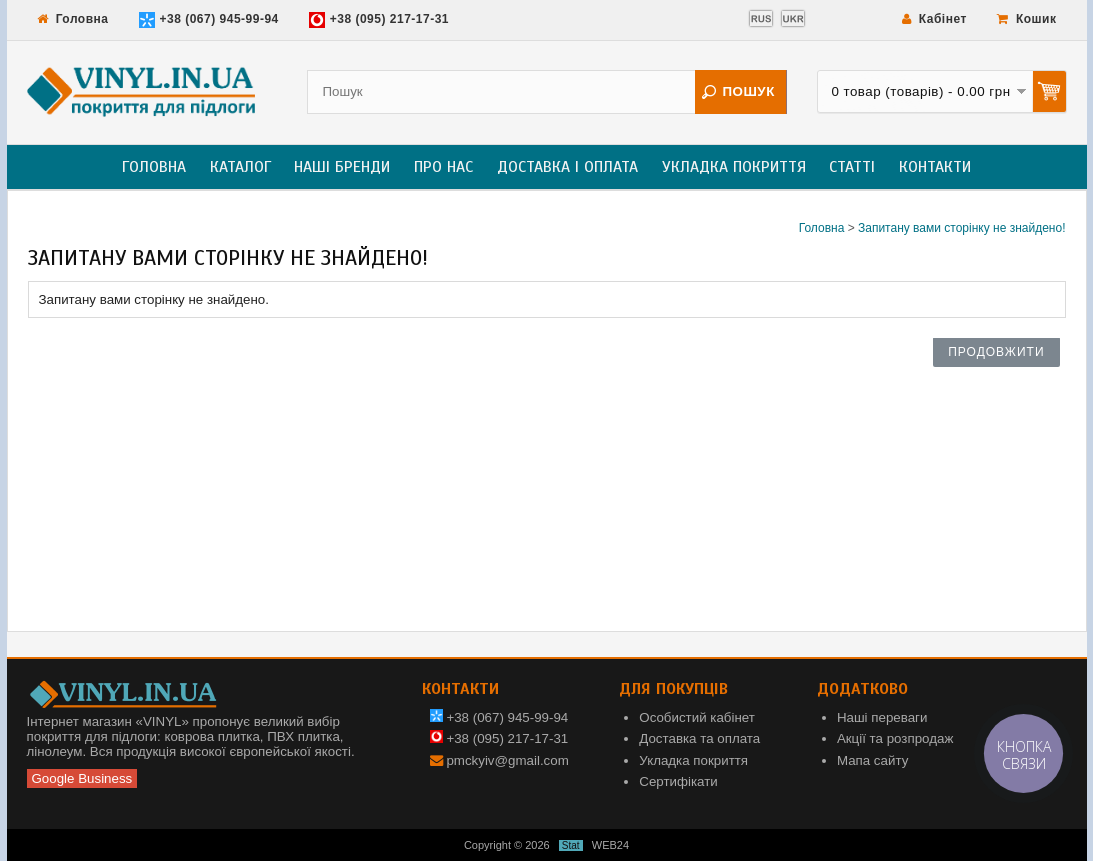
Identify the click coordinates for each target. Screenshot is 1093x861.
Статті (852, 167)
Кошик (1027, 19)
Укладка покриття (734, 167)
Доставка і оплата (567, 167)
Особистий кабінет (697, 717)
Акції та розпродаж (895, 738)
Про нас (443, 167)
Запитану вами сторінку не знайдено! (962, 228)
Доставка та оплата (699, 738)
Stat (571, 845)
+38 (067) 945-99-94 (209, 20)
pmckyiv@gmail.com (507, 760)
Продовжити (996, 352)
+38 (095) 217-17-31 (379, 20)
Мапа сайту (872, 760)
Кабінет (934, 19)
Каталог (240, 167)
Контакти (935, 167)
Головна (73, 19)
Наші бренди (342, 167)
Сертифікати (678, 781)
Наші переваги (882, 717)
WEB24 (610, 845)
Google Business (82, 778)
